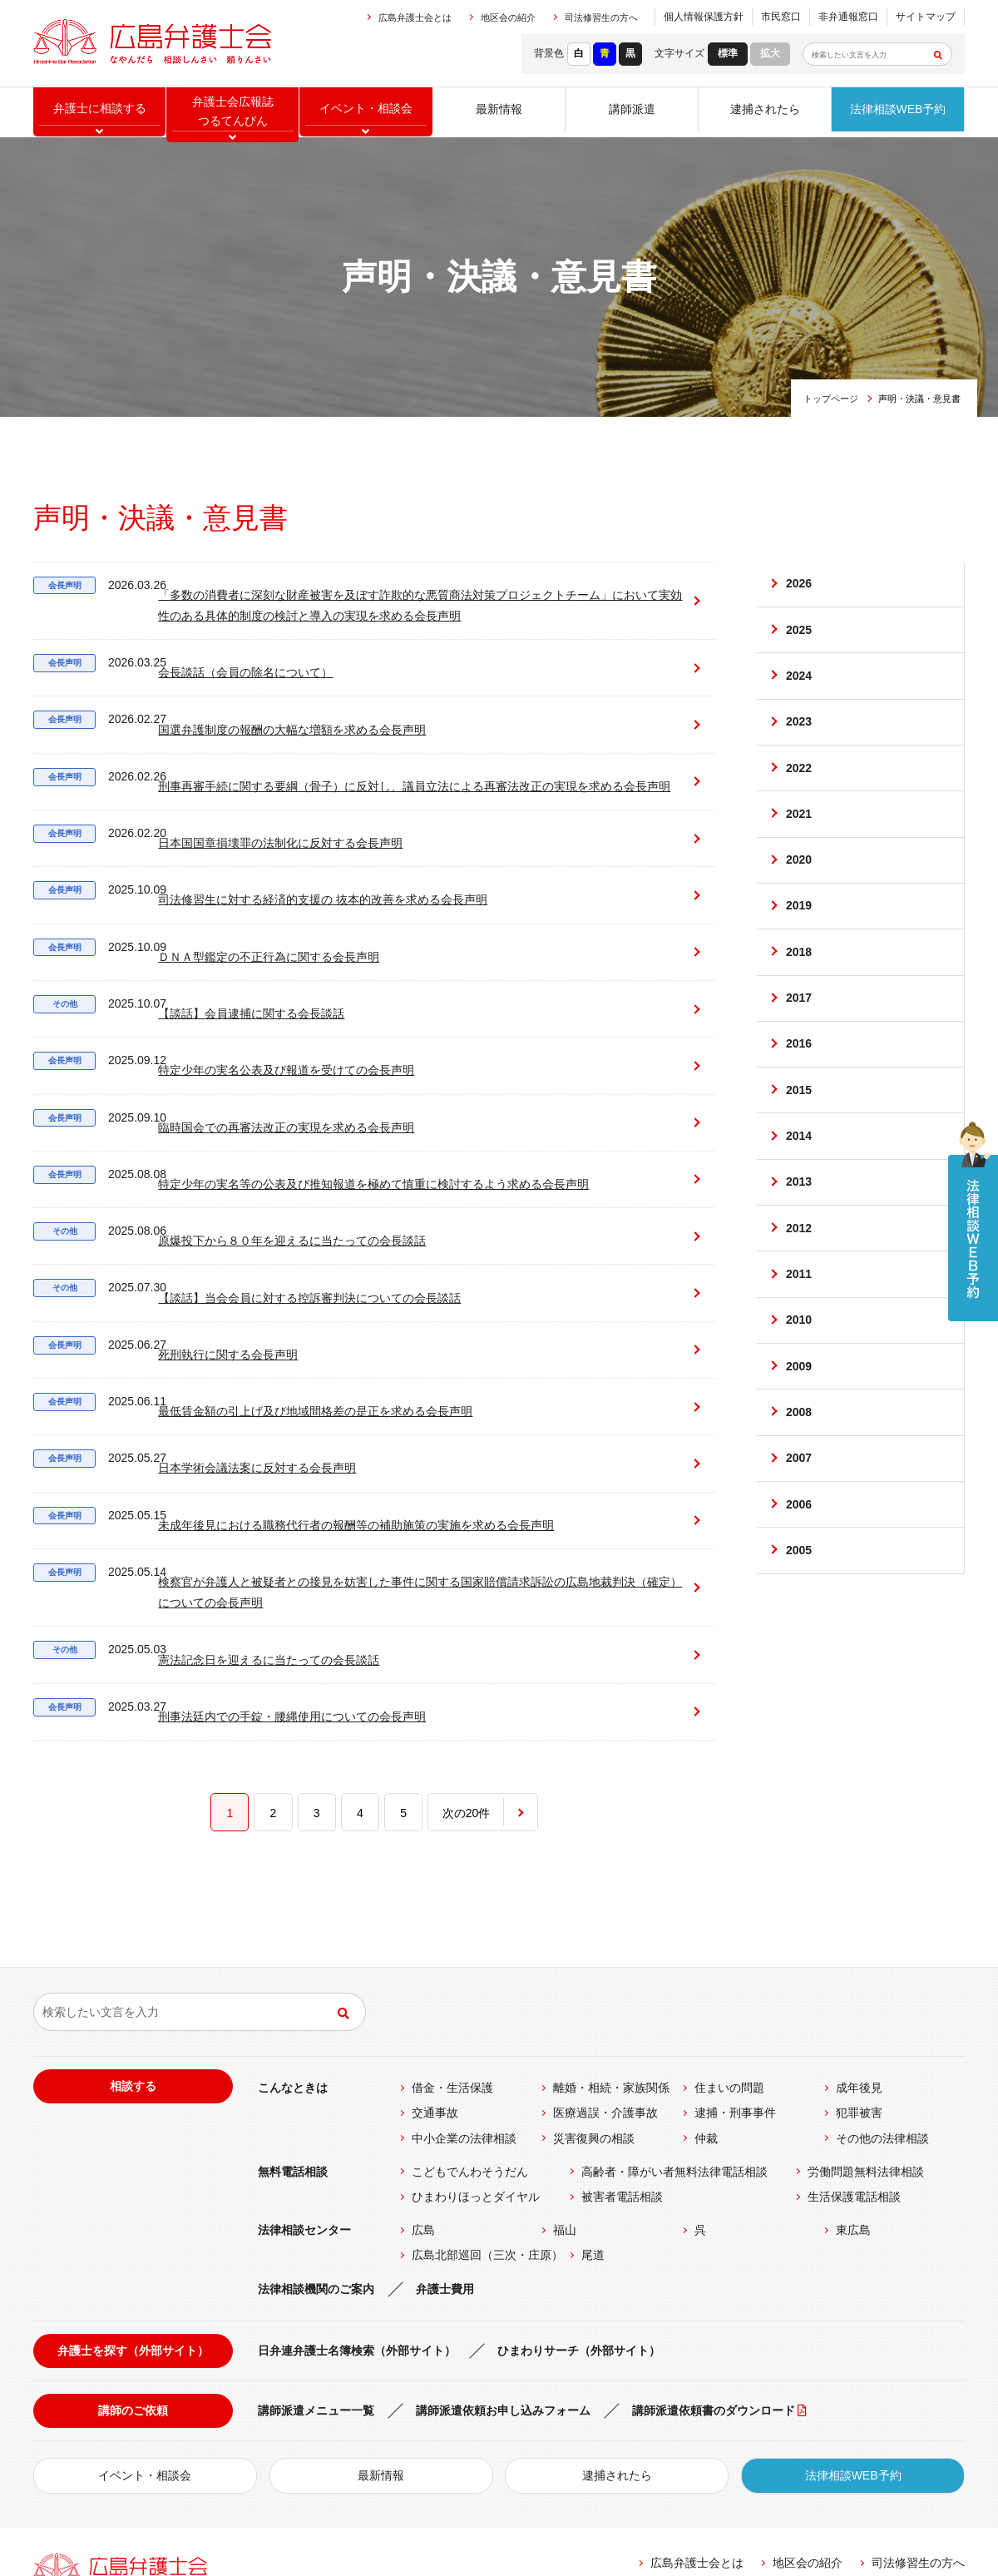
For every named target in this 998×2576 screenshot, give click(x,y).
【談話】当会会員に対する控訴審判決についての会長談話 (280, 1187)
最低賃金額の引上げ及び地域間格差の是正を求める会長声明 (286, 1281)
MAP (303, 2435)
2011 (800, 1338)
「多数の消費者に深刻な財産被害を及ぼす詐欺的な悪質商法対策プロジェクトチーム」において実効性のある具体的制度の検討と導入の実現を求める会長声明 (344, 593)
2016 (800, 1087)
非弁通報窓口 (848, 16)
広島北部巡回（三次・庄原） (487, 2085)
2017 (800, 1036)
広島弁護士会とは (415, 17)
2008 (800, 1487)
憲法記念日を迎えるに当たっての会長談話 (239, 1489)
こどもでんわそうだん (470, 2001)
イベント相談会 (366, 112)
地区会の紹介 (508, 17)
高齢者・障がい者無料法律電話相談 (674, 2001)
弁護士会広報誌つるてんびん (233, 113)
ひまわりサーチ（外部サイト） (578, 2180)
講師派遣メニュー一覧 (316, 2240)
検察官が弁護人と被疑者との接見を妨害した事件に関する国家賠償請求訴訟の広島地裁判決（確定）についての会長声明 (350, 1430)
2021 (800, 837)
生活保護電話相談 (854, 2027)
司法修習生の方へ (601, 17)
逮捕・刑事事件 (735, 1942)
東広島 (853, 2060)
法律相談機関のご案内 (316, 2118)
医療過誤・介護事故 (605, 1942)
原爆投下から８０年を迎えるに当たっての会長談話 (262, 1141)
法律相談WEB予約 (898, 112)
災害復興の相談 (594, 1967)
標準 (728, 53)
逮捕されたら (765, 112)
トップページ (830, 399)
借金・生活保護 (452, 1918)
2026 (800, 586)
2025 (800, 636)
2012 (800, 1287)
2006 (800, 1587)
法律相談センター (304, 2060)
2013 (800, 1237)
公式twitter (849, 2473)
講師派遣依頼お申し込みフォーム (503, 2240)
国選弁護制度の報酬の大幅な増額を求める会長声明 (262, 699)
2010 (800, 1388)
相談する (133, 1916)
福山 (564, 2060)
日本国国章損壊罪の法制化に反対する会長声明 (251, 814)
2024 (800, 686)
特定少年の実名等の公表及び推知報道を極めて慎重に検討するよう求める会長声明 (344, 1094)
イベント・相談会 (144, 2305)
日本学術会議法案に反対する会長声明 (227, 1328)
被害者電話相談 (622, 2027)
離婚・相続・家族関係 (611, 1918)
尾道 (593, 2085)
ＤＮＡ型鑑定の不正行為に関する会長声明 (239, 907)
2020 (800, 887)
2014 (800, 1187)
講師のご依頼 (133, 2240)
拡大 (770, 53)
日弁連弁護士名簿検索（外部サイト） (357, 2180)
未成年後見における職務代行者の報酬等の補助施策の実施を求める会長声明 (326, 1375)
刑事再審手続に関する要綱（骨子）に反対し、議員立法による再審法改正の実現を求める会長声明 (350, 754)
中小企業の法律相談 (464, 1967)
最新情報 (499, 112)
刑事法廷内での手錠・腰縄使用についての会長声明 (262, 1536)
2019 (800, 937)
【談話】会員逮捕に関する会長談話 (222, 954)
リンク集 (626, 2429)
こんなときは (293, 1918)
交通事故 (435, 1942)
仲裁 (706, 1967)
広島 (423, 2060)
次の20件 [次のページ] (466, 1632)
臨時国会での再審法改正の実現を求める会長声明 (257, 1048)
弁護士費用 (445, 2118)
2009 (800, 1437)
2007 (800, 1537)
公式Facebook (684, 2473)
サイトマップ (926, 16)
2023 (800, 736)
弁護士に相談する (99, 112)
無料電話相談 (293, 2001)
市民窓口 (781, 16)
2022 (800, 786)
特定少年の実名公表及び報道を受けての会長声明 (257, 1001)
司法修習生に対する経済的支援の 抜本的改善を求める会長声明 (293, 860)
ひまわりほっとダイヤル (476, 2027)
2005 (800, 1638)
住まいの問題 (729, 1918)
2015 (800, 1137)
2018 (800, 986)
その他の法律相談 (882, 1967)
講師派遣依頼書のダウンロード (713, 2240)
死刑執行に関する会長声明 (198, 1235)
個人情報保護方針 (704, 16)
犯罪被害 (859, 1942)
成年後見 (859, 1918)
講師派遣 (632, 112)
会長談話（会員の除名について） (216, 652)
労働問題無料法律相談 (866, 2001)
